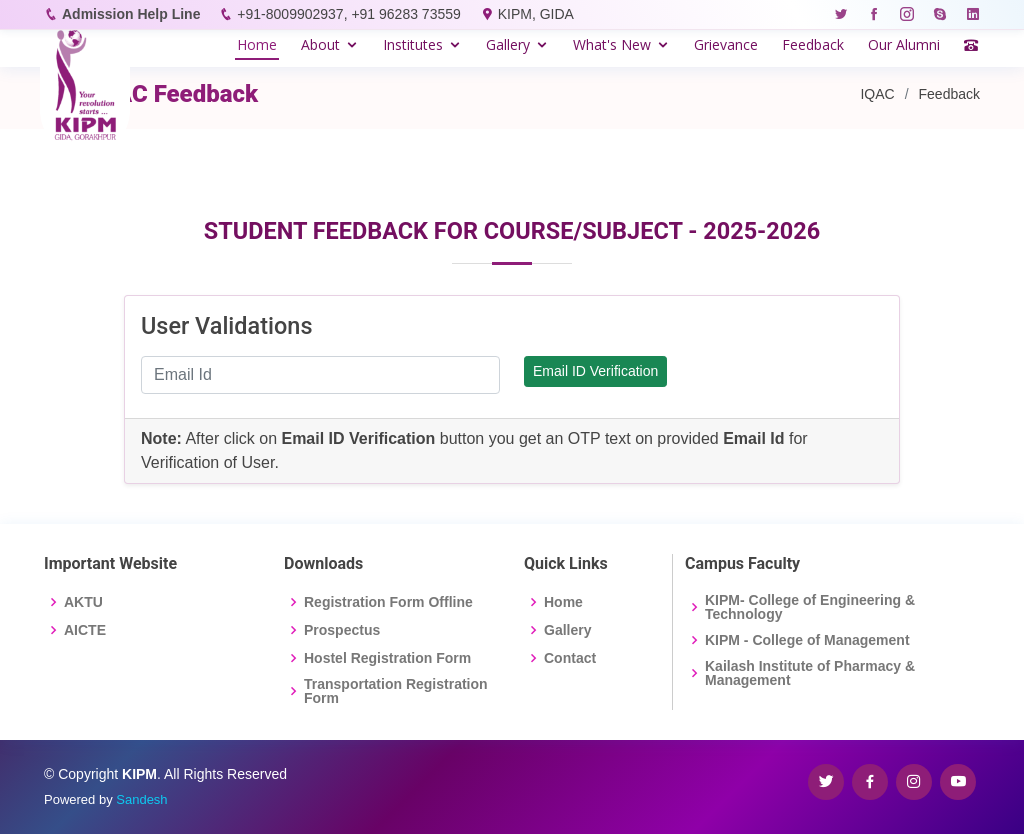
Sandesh (141, 799)
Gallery (508, 44)
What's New (612, 44)
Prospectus (342, 630)
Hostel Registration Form (387, 658)
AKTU (83, 602)
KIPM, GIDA (536, 14)
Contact (570, 658)
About (320, 44)
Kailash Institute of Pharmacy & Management (810, 673)
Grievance (726, 44)
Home (257, 44)
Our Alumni (904, 44)
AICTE (85, 630)
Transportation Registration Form (396, 691)
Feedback (813, 44)
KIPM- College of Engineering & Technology (810, 607)
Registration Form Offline (388, 602)
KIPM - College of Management (807, 640)
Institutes (413, 44)
